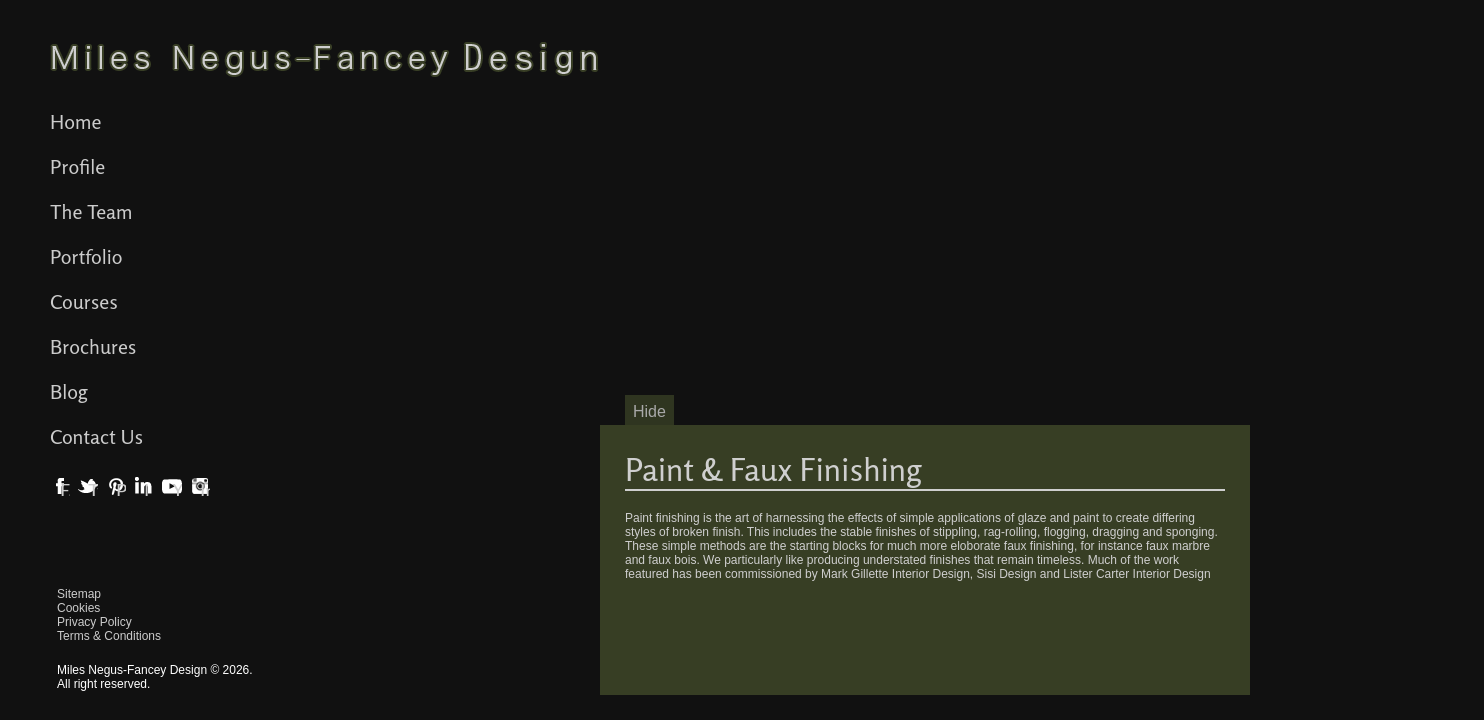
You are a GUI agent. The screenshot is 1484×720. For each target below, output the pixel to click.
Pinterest (121, 490)
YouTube (177, 490)
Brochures (93, 346)
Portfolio (86, 256)
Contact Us (96, 436)
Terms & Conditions (109, 636)
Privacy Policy (94, 622)
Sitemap (79, 594)
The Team (91, 211)
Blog (69, 391)
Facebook (65, 490)
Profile (77, 166)
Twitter (93, 490)
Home (75, 121)
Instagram (205, 490)
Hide (649, 411)
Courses (84, 301)
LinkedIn (149, 490)
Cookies (78, 608)
